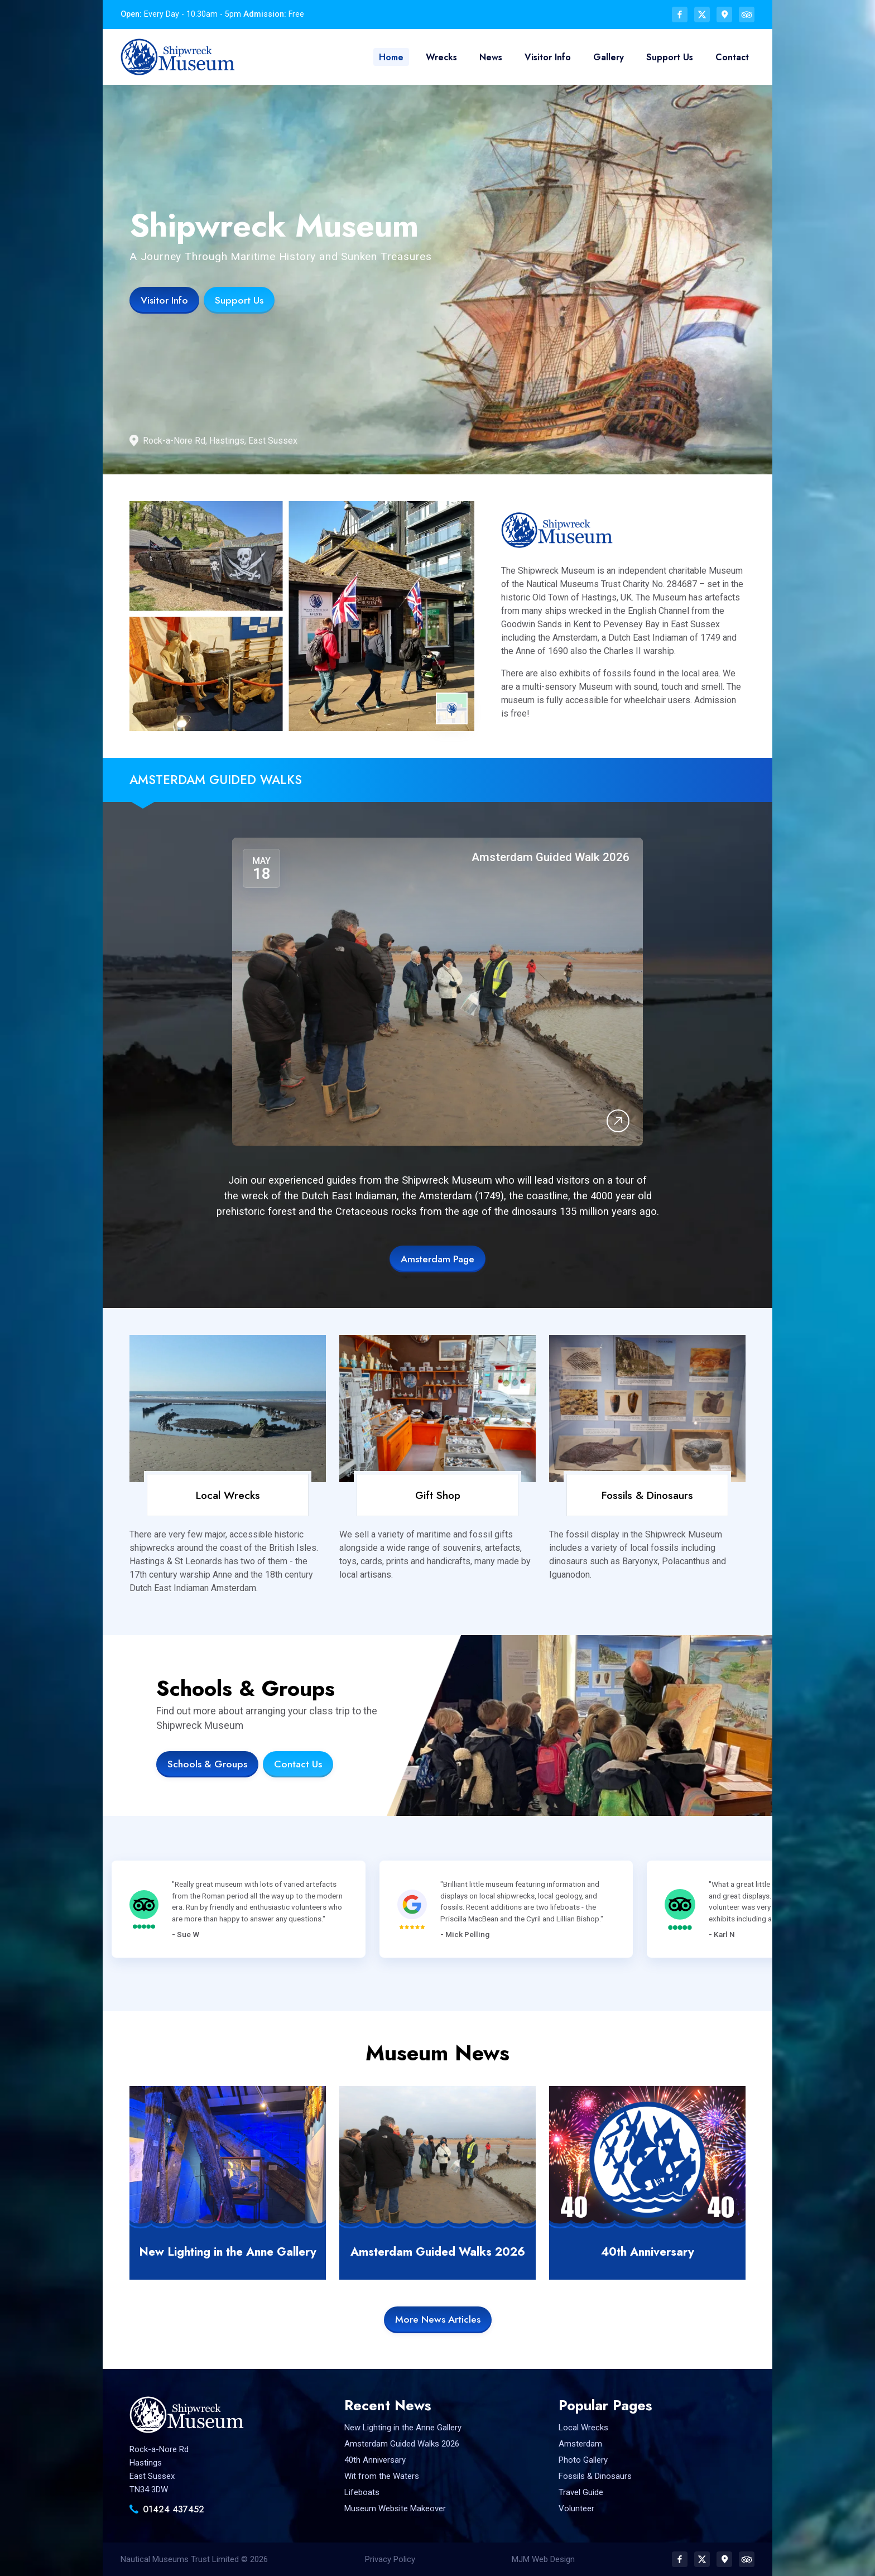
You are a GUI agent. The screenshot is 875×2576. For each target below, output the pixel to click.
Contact (732, 57)
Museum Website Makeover (395, 2508)
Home (393, 57)
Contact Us (298, 1764)
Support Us (670, 57)
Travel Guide (581, 2492)
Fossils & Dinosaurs (647, 1495)
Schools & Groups (207, 1764)
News (492, 57)
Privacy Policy (390, 2559)
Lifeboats (361, 2492)
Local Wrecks (228, 1495)
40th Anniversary (647, 2252)
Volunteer (576, 2508)
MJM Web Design (543, 2559)
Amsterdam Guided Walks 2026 (437, 2252)
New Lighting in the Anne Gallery (227, 2252)
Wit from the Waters (381, 2476)
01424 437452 (173, 2509)
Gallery (609, 57)
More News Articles (437, 2319)
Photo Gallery (583, 2460)
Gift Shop (437, 1495)
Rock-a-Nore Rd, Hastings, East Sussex (220, 440)
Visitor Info (549, 57)
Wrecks (443, 57)
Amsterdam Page (437, 1259)
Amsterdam (580, 2444)
